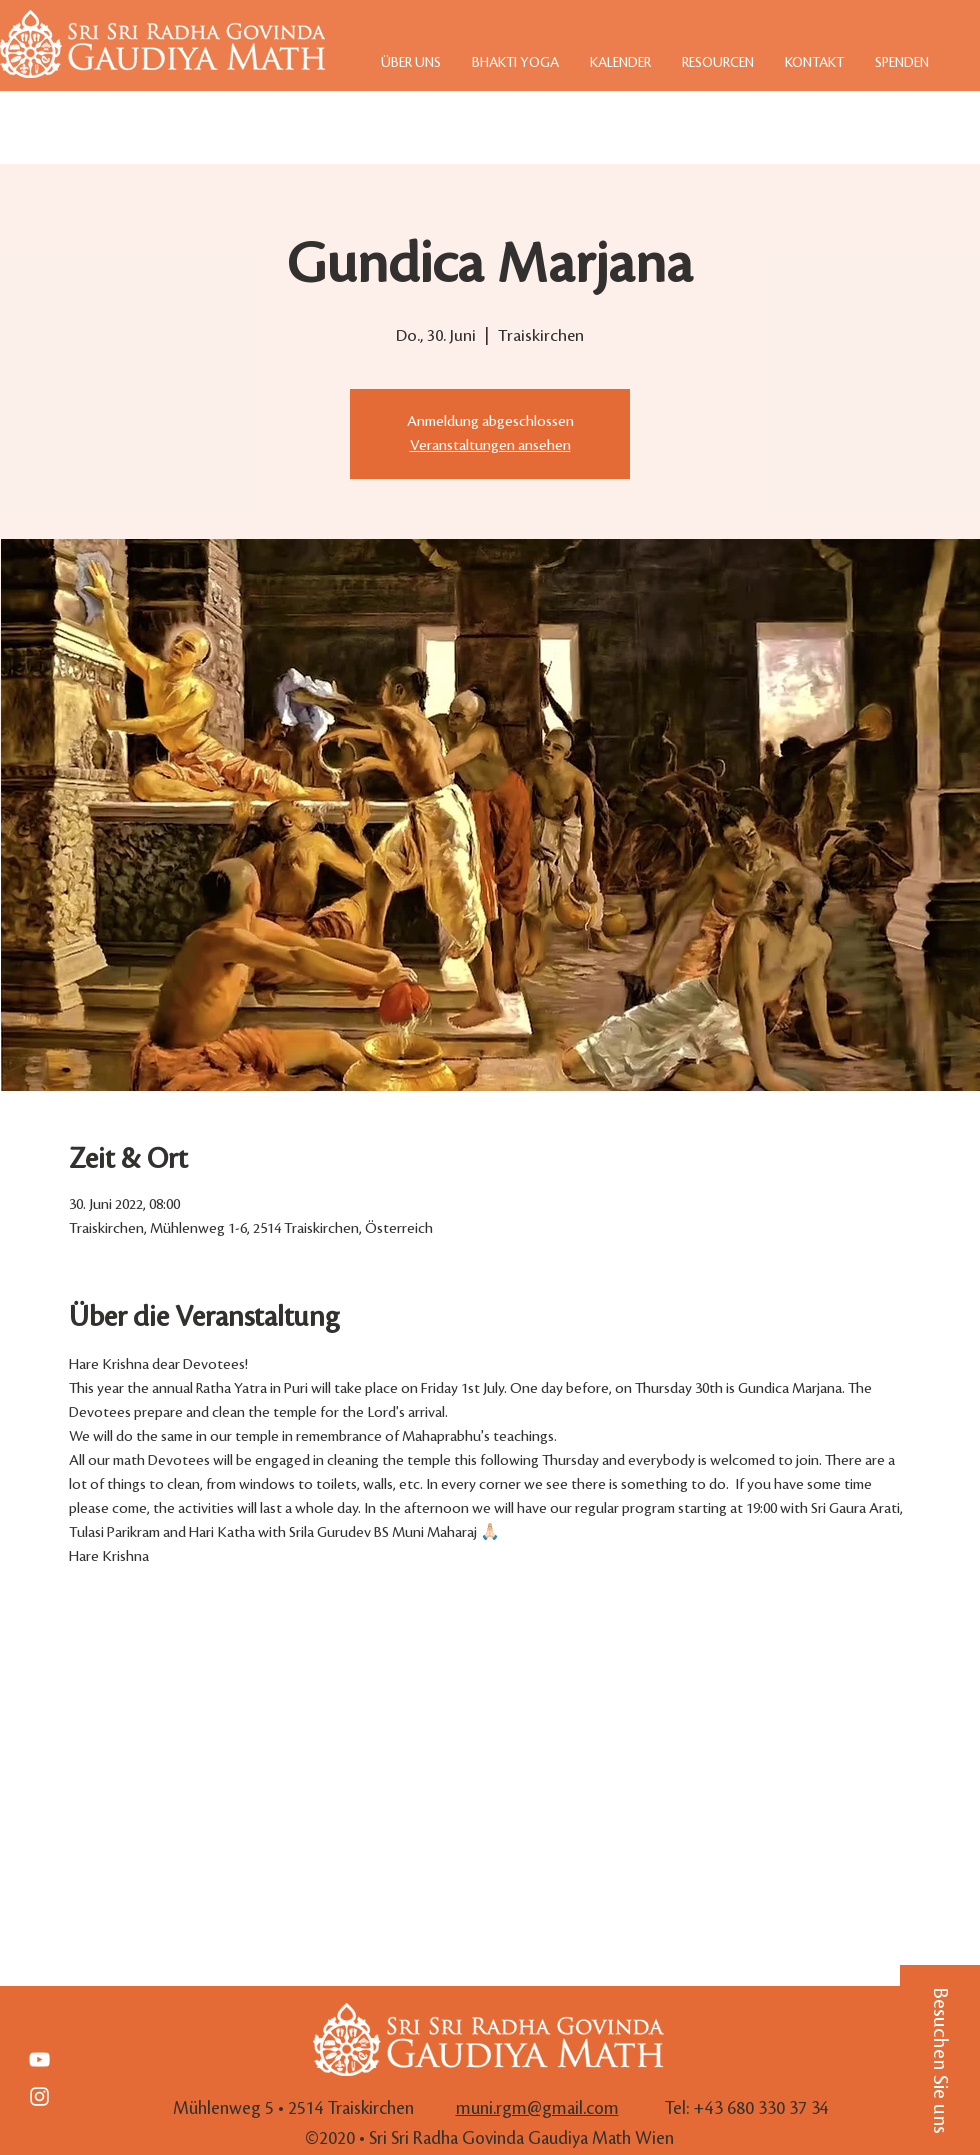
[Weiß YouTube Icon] (39, 2059)
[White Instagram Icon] (39, 2096)
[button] (940, 2060)
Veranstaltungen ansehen (490, 446)
